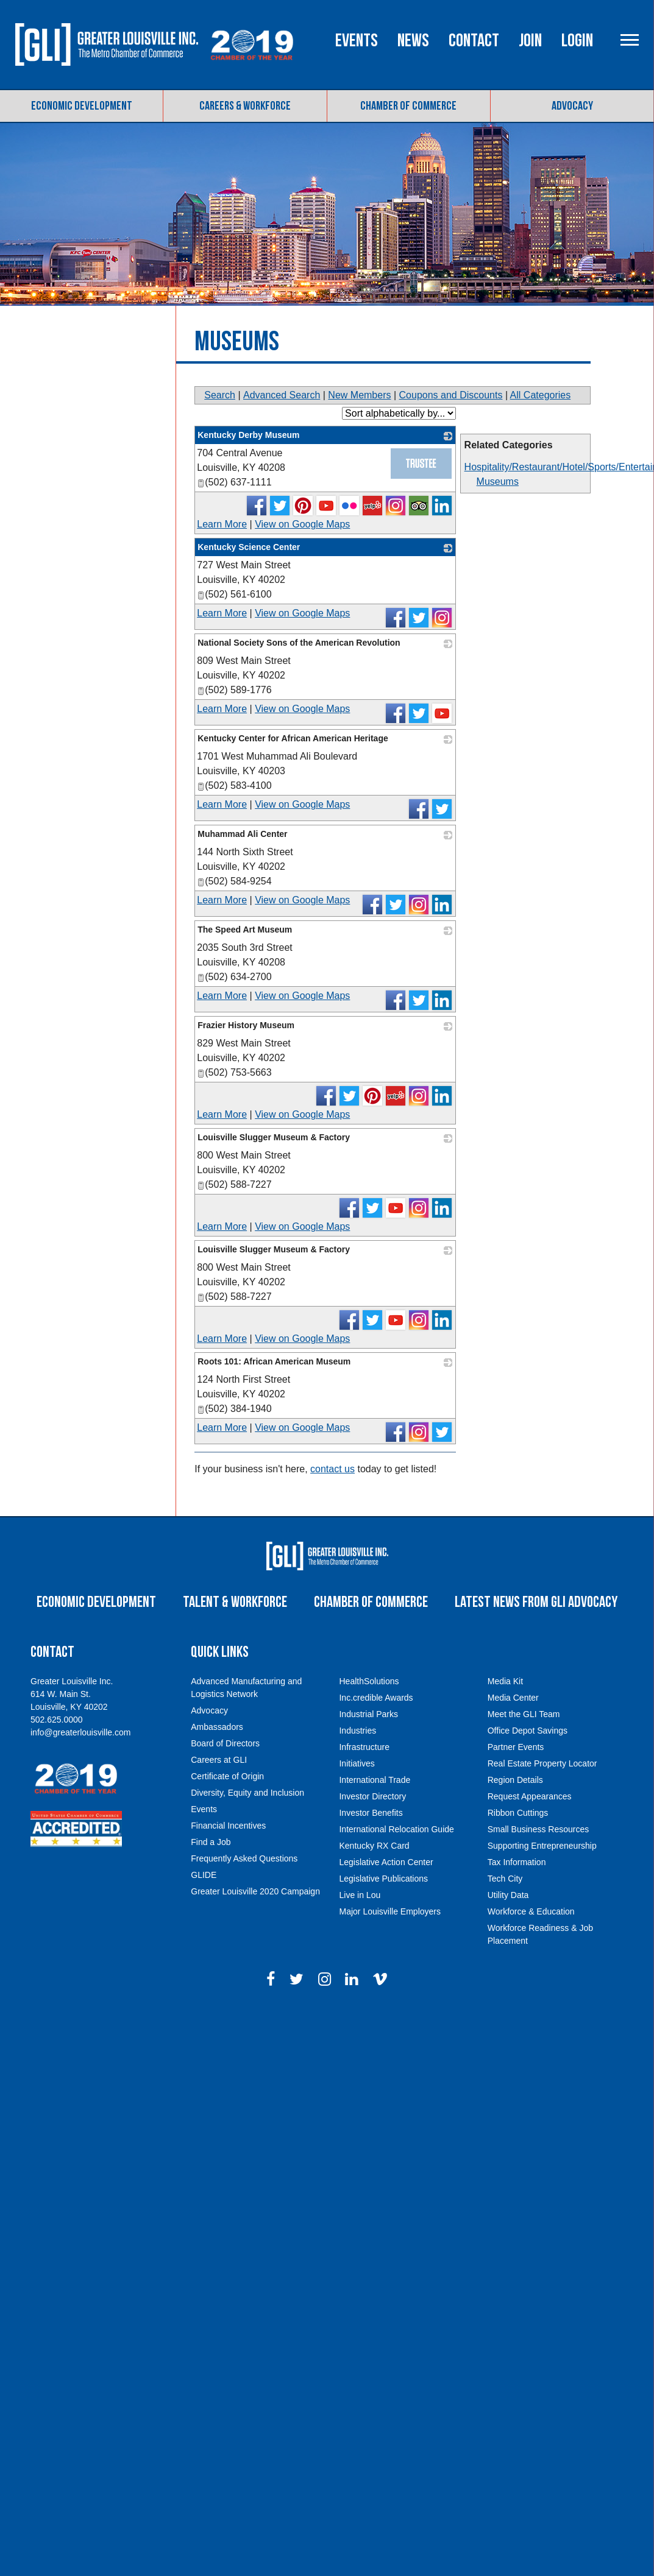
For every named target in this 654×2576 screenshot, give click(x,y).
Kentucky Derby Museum (248, 435)
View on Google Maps (302, 524)
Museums (498, 481)
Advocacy (572, 106)
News (413, 41)
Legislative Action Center (386, 1862)
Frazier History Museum (245, 1025)
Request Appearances (530, 1796)
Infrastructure (364, 1747)
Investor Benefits (370, 1813)
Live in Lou (359, 1895)
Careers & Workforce (245, 106)
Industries (357, 1730)
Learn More (222, 524)
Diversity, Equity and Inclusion (247, 1793)
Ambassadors (217, 1727)
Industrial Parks (368, 1714)
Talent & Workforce (235, 1602)
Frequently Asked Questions (244, 1858)
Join (530, 41)
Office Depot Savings (527, 1730)
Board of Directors (225, 1743)
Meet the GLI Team (524, 1714)
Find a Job (210, 1842)
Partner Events (516, 1747)
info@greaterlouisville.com (80, 1732)
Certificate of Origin (227, 1776)
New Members (359, 395)
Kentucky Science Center (248, 547)
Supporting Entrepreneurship (542, 1846)
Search (219, 395)
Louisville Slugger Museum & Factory (273, 1137)
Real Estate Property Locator (542, 1763)
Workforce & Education (531, 1911)
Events (356, 41)
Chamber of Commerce (408, 106)
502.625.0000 (56, 1719)
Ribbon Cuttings (518, 1813)
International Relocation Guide (396, 1829)
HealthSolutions (369, 1681)
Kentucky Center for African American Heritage (292, 738)
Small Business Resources (538, 1829)
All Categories (540, 395)
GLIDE (203, 1875)
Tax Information (517, 1862)
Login (577, 41)
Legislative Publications (383, 1878)
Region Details (515, 1780)
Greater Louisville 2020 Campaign (255, 1891)
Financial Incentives (228, 1825)
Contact (474, 41)
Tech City (505, 1878)
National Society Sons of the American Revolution (298, 643)
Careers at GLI (219, 1760)
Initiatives (356, 1763)
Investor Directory (372, 1796)
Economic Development (81, 106)
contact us (332, 1469)
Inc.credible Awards (376, 1698)
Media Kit (505, 1681)
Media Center (513, 1698)
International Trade (374, 1780)
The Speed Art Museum (244, 929)
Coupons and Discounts (451, 395)
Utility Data (508, 1895)
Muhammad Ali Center (242, 834)
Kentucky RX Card (374, 1846)
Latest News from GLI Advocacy (536, 1602)
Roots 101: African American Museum (273, 1361)
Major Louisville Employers (390, 1911)
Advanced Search (281, 395)
